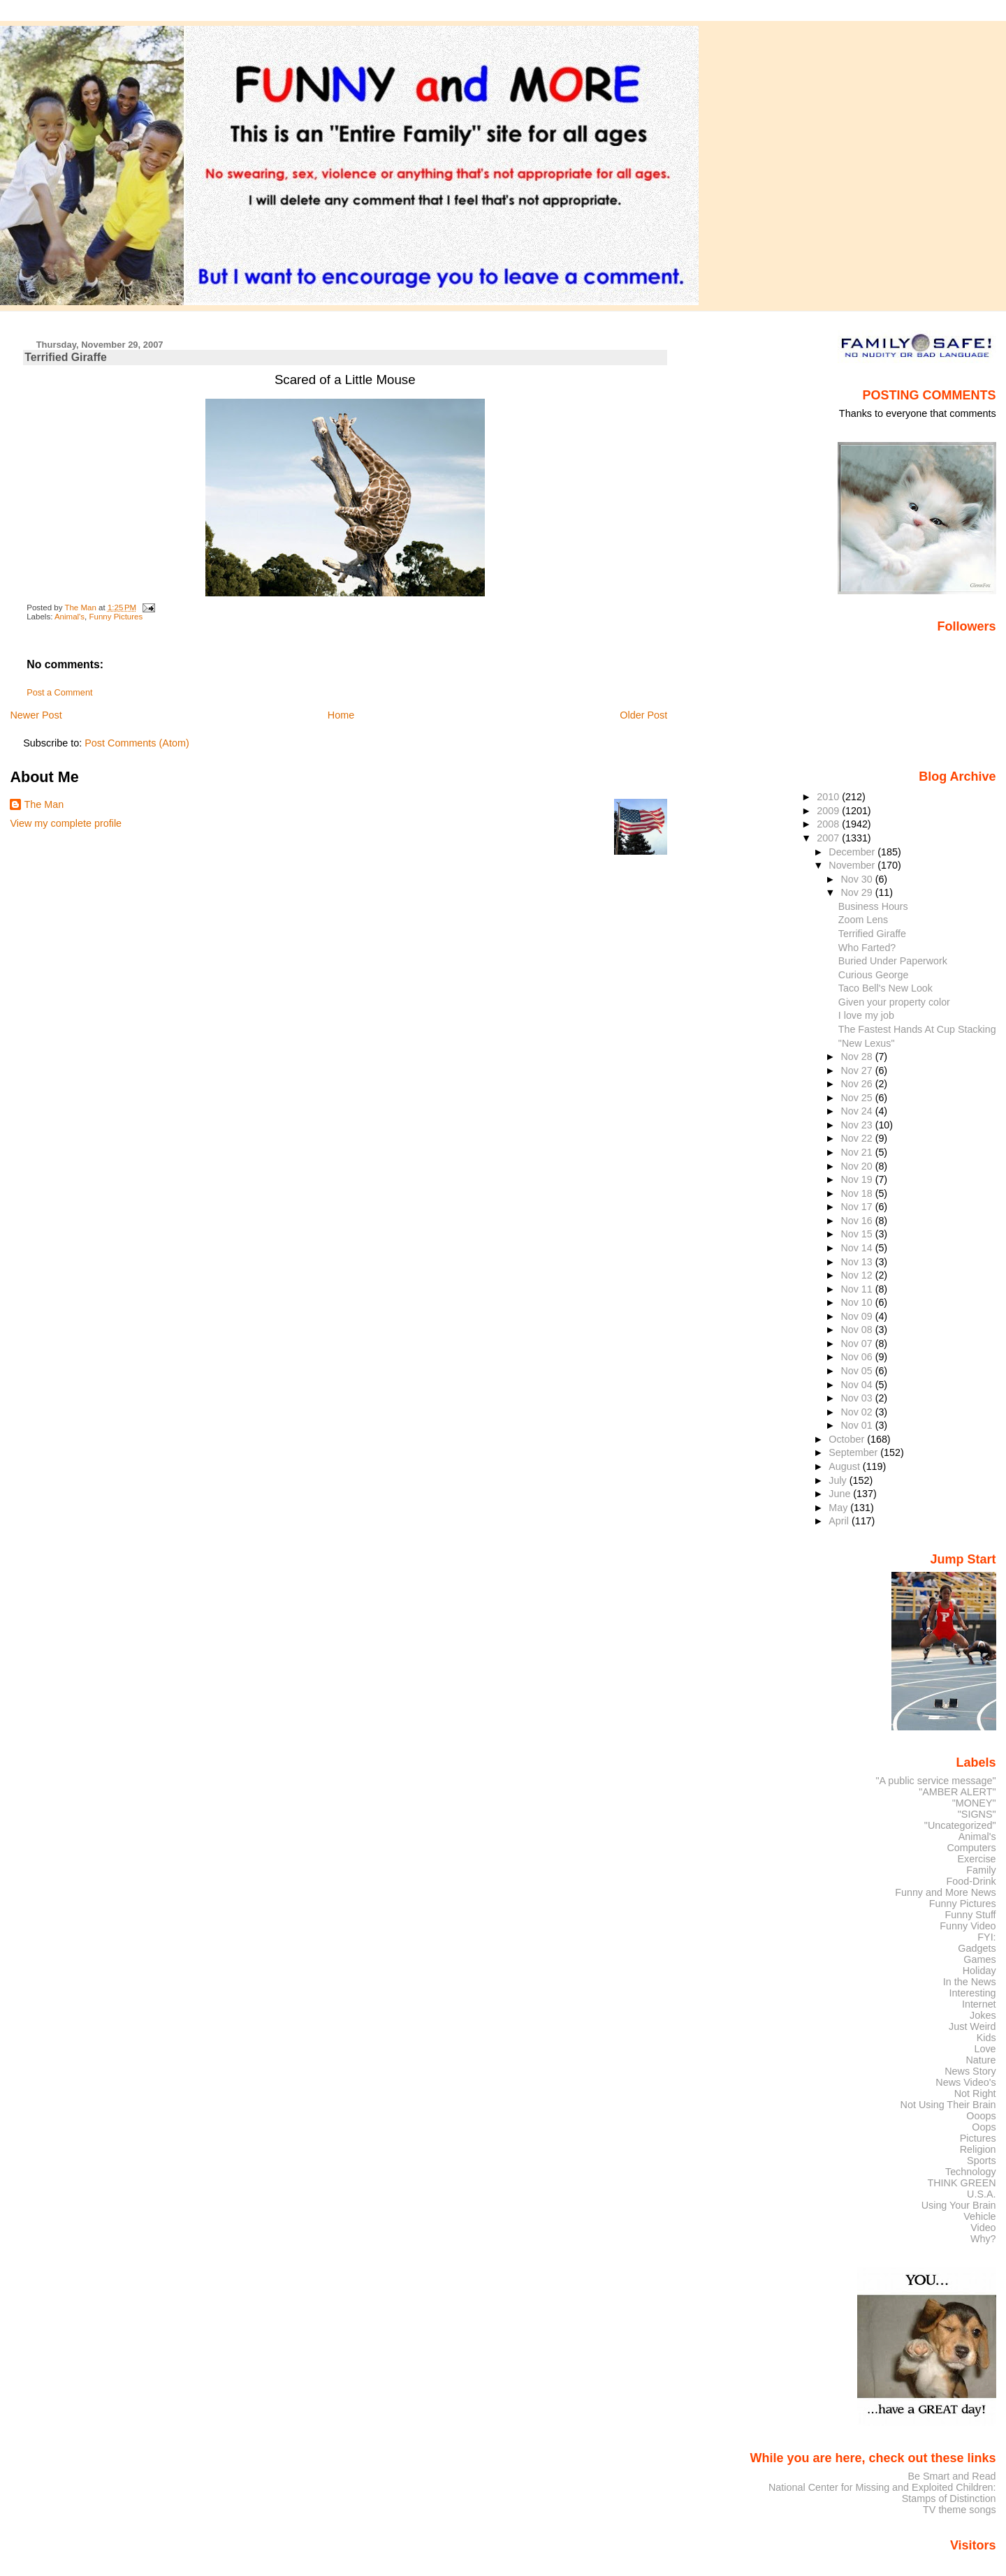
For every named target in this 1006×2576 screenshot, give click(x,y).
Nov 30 (857, 879)
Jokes (983, 2015)
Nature (981, 2060)
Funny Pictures (116, 616)
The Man (44, 804)
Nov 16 (857, 1220)
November (853, 865)
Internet (979, 2004)
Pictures (978, 2138)
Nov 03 (857, 1398)
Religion (978, 2149)
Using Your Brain (958, 2205)
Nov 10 (857, 1302)
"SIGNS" (977, 1814)
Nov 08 (857, 1329)
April (840, 1520)
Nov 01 (857, 1425)
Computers (971, 1847)
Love (985, 2048)
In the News (969, 1981)
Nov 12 (857, 1275)
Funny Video (968, 1925)
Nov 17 (857, 1206)
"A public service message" (935, 1780)
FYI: (986, 1937)
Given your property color (894, 1002)
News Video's (965, 2082)
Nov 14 (857, 1247)
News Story (970, 2071)
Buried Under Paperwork (892, 960)
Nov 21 (857, 1152)
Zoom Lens (863, 919)
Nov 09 (857, 1316)
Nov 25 (857, 1097)
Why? (983, 2238)
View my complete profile (66, 823)
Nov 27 (857, 1070)
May (839, 1507)
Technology (970, 2171)
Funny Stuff (970, 1914)
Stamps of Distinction (949, 2498)
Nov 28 (857, 1056)
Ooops (981, 2115)
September (854, 1452)
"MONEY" (974, 1803)
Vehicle (979, 2216)
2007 (829, 838)
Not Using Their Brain (948, 2104)
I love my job (866, 1015)
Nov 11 (857, 1289)
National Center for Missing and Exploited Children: (882, 2487)
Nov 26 (857, 1083)
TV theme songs (959, 2509)
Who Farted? (867, 947)
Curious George (873, 974)
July (839, 1480)
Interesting (972, 1993)
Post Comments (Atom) (137, 743)
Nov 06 (857, 1356)
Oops (984, 2127)
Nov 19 (857, 1179)
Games (979, 1959)
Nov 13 (857, 1261)
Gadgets (977, 1948)
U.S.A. (981, 2194)
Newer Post (35, 715)
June (841, 1493)
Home (341, 715)
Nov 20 (857, 1166)
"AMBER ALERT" (957, 1791)
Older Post (643, 715)
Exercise (977, 1858)
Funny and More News (945, 1892)
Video (983, 2227)
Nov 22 (857, 1138)
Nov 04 (857, 1384)
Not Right (975, 2093)
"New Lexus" (866, 1043)
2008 (829, 824)
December (853, 852)
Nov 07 (857, 1343)
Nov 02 (857, 1412)
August (846, 1466)
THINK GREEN (961, 2182)
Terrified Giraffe (872, 933)
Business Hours (873, 906)
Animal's (69, 616)
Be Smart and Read (951, 2476)
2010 (829, 796)
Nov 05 (857, 1370)
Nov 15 (857, 1233)
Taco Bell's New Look (885, 988)
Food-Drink (971, 1881)
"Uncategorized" (960, 1825)
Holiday (979, 1970)
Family (981, 1870)
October (848, 1439)
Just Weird (972, 2026)
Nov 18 (857, 1193)
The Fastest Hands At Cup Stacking (917, 1029)
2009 (829, 810)
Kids (986, 2037)
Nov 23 (857, 1125)
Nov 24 (857, 1111)
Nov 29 (857, 892)
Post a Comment (59, 693)
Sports (981, 2160)
